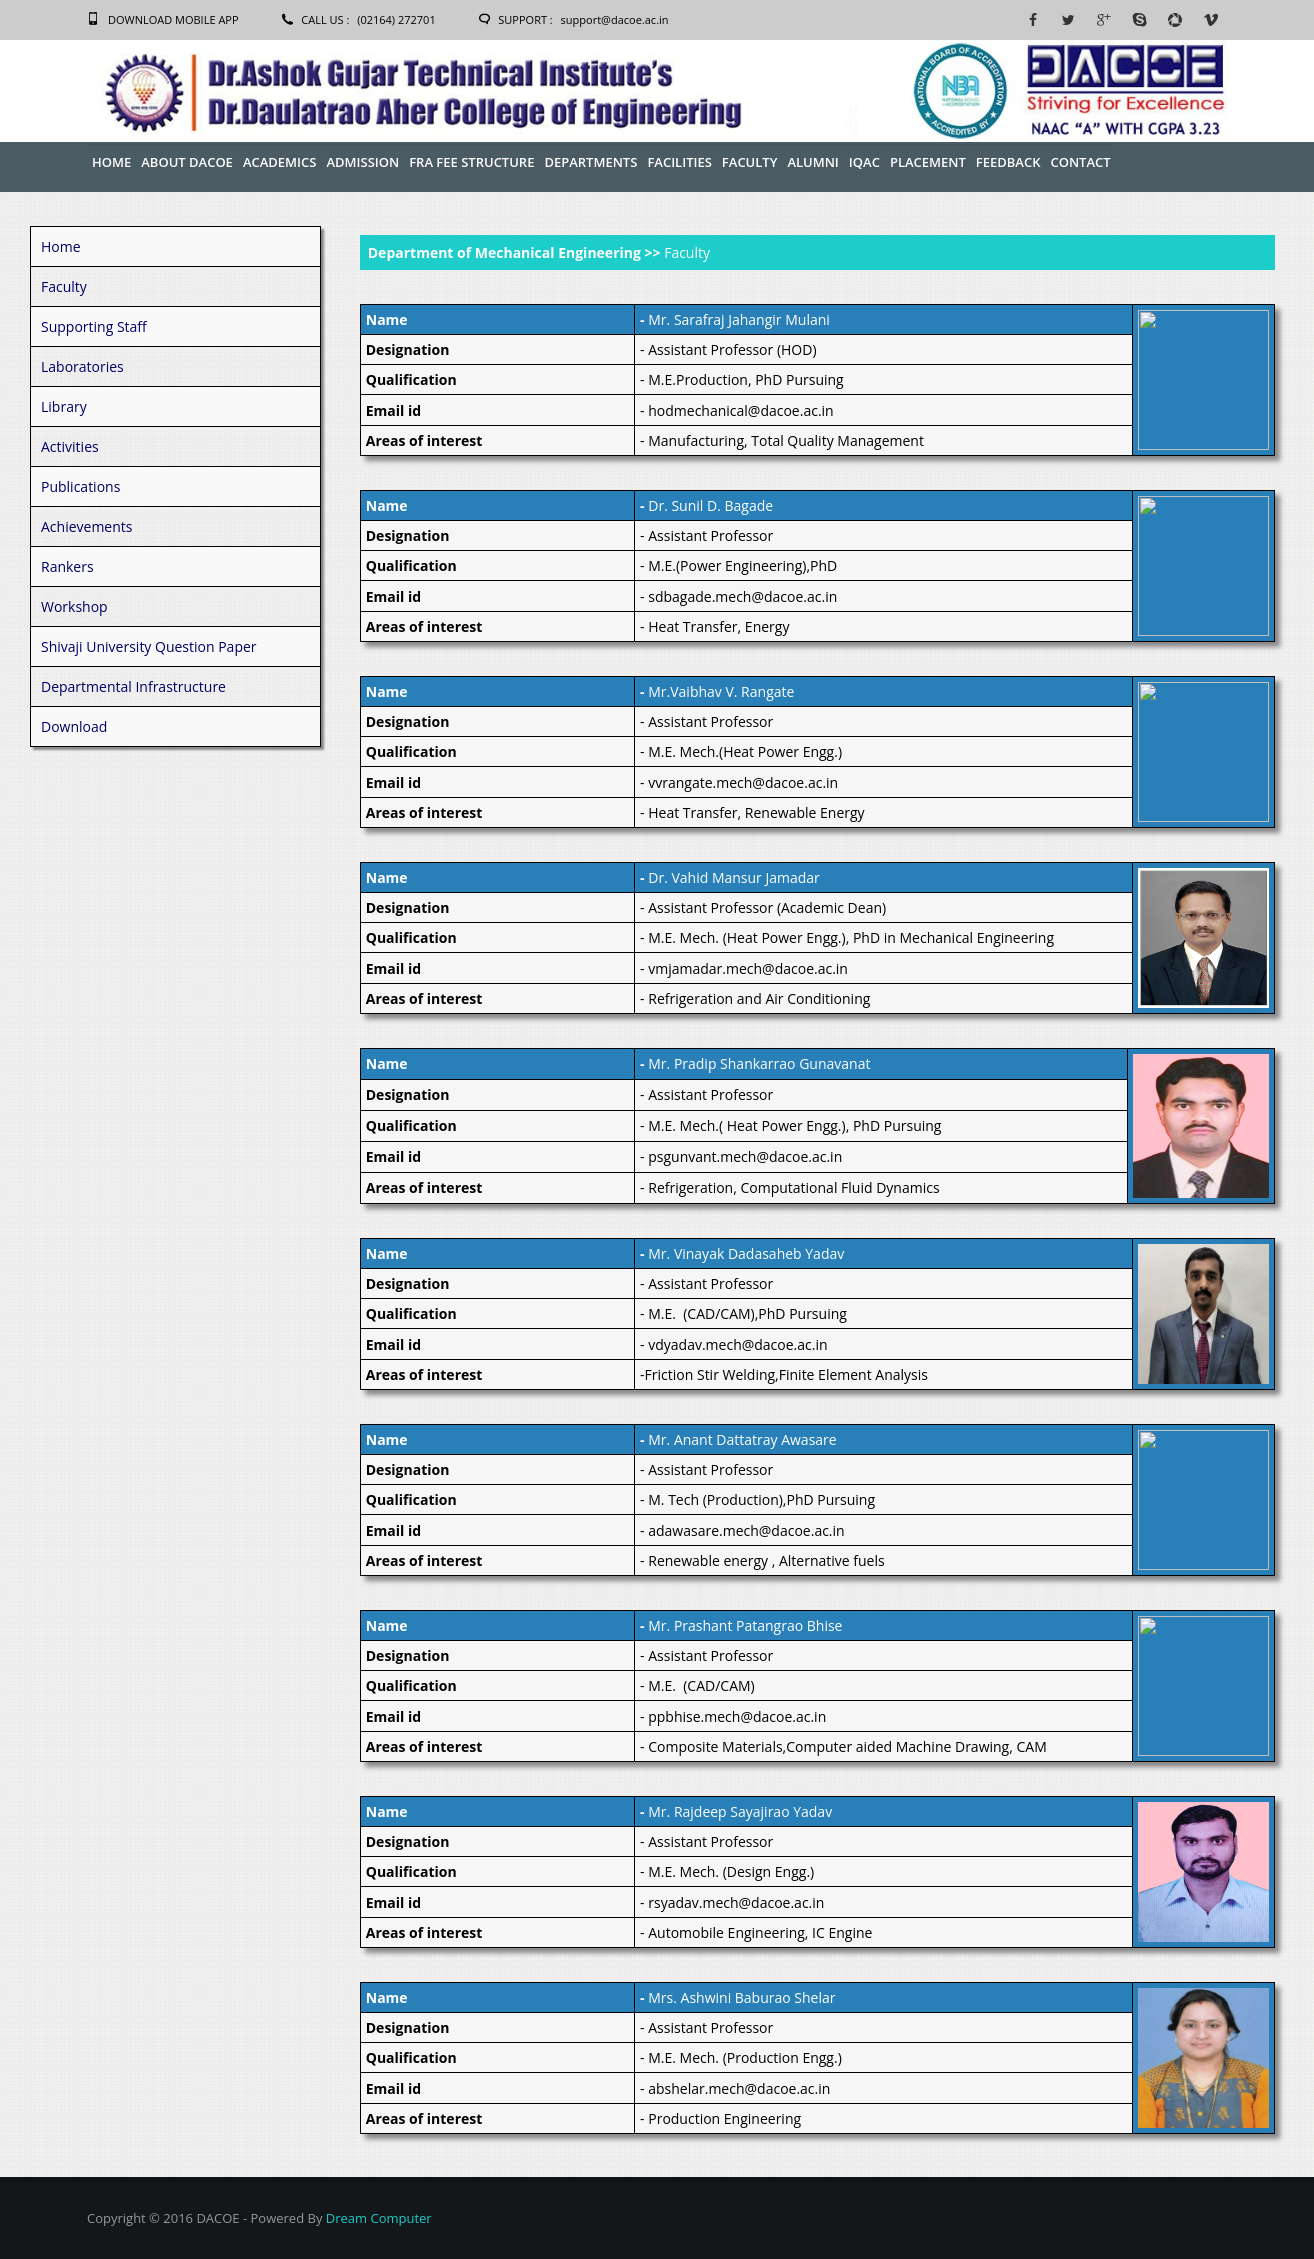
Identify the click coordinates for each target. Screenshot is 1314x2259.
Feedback (1008, 162)
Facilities (679, 162)
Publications (80, 486)
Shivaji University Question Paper (149, 646)
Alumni (812, 162)
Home (111, 162)
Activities (70, 446)
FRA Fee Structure (471, 162)
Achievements (86, 526)
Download (74, 726)
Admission (362, 162)
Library (64, 406)
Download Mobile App (173, 19)
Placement (928, 162)
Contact (1080, 162)
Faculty (750, 162)
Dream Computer (379, 2218)
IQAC (864, 162)
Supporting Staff (94, 326)
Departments (590, 162)
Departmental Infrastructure (133, 686)
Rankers (67, 566)
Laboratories (82, 366)
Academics (280, 162)
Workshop (74, 606)
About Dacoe (187, 162)
